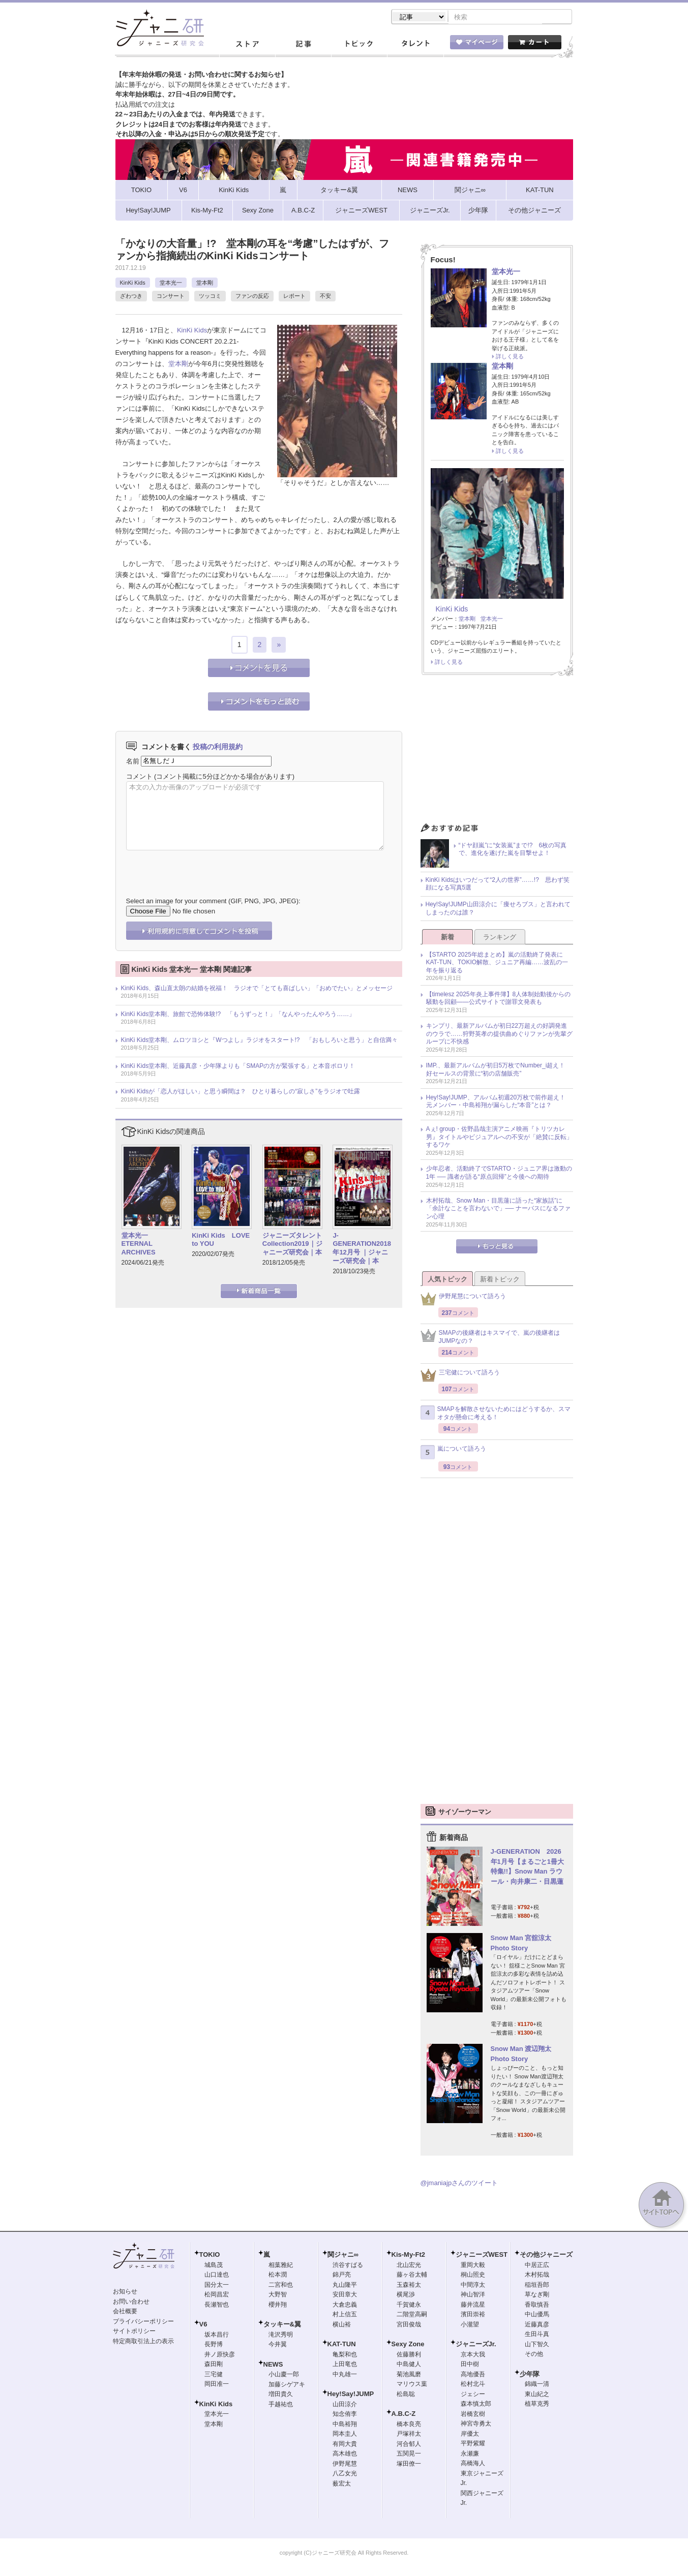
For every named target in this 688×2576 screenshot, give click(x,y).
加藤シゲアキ (286, 2385)
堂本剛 (204, 284)
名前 (132, 761)
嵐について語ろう (453, 1453)
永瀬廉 (470, 2454)
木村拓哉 (537, 2275)
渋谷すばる (348, 2266)
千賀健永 (409, 2305)
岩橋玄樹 (473, 2414)
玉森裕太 (409, 2285)
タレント (415, 45)
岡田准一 (216, 2384)
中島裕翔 (345, 2425)
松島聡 (406, 2395)
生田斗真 (537, 2335)
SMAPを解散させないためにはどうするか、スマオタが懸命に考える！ (496, 1414)
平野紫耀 (473, 2444)
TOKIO (209, 2255)
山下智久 (537, 2345)
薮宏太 (342, 2484)
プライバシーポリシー (143, 2322)
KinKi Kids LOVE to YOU (221, 1241)
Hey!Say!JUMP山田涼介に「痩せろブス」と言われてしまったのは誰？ (498, 909)
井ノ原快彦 (219, 2355)
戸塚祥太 (409, 2434)
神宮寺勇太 (476, 2424)
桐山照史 (473, 2275)
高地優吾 (473, 2375)
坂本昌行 (216, 2335)
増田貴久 (280, 2395)
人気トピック (447, 1280)
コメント (139, 777)
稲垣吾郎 (537, 2285)
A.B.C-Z (404, 2414)
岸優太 (470, 2434)
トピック (359, 45)
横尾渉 (406, 2295)
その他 (534, 2354)
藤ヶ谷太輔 (412, 2275)
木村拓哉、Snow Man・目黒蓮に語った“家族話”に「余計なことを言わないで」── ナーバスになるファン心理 (498, 1209)
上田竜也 (345, 2365)
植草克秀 (537, 2404)
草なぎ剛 (537, 2295)
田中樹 (470, 2365)
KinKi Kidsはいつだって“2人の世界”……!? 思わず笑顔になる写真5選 (498, 885)
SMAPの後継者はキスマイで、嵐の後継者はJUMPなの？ (490, 1337)
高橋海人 (473, 2464)
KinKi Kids (132, 284)
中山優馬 (537, 2315)
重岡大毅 (473, 2266)
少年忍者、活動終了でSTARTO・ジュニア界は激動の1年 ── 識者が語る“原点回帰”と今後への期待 (499, 1173)
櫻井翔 (277, 2305)
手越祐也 (280, 2405)
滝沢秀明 (280, 2335)
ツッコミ (210, 297)
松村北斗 (473, 2384)
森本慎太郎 (476, 2404)
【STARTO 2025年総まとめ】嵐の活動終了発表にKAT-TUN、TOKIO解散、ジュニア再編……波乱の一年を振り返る (497, 963)
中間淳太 (473, 2285)
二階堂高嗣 (412, 2315)
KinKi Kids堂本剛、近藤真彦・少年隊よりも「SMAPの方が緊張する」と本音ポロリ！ (238, 1066)
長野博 (213, 2345)
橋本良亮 (409, 2425)
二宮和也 (280, 2285)
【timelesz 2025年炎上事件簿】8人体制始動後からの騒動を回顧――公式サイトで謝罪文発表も (498, 999)
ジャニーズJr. (476, 2345)
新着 (447, 938)
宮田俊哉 (409, 2325)
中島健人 (409, 2365)
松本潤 (277, 2275)
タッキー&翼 (282, 2325)
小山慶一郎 (283, 2375)
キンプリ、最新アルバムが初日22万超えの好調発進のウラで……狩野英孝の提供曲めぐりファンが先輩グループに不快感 (499, 1034)
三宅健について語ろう (460, 1376)
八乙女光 (345, 2474)
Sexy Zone (408, 2345)
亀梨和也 (345, 2355)
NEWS (273, 2365)
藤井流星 (473, 2305)
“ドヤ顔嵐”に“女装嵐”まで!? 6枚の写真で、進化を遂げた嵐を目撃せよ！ (513, 850)
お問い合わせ (131, 2302)
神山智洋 (473, 2295)
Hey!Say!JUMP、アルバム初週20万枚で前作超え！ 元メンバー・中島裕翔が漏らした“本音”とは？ (499, 1102)
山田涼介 (345, 2405)
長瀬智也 (216, 2305)
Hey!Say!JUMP (350, 2395)
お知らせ (125, 2292)
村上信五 (345, 2315)
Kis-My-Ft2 (408, 2255)
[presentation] (203, 867)
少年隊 (530, 2375)
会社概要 (125, 2312)
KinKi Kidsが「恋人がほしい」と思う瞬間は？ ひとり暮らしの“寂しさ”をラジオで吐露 (241, 1092)
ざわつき (131, 297)
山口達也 (216, 2275)
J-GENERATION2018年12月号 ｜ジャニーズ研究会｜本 (362, 1249)
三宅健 (213, 2375)
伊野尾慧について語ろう (463, 1300)
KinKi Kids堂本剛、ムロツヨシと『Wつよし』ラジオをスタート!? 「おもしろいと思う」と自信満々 (259, 1041)
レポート (294, 297)
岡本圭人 (345, 2434)
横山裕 (342, 2325)
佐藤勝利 (409, 2355)
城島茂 (213, 2266)
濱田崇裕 (473, 2315)
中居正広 (537, 2266)
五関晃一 (409, 2454)
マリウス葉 (412, 2384)
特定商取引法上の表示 (143, 2342)
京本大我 (473, 2355)
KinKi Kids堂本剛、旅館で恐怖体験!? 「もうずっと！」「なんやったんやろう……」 (238, 1015)
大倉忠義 (345, 2305)
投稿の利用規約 (218, 748)
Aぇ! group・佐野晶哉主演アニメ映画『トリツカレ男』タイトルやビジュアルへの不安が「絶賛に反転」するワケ (499, 1137)
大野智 (277, 2295)
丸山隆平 (345, 2285)
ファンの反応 (252, 297)
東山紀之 (537, 2395)
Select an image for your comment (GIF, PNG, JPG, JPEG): (213, 902)
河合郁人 (409, 2444)
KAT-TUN (341, 2345)
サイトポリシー (134, 2332)
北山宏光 (409, 2266)
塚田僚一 (409, 2464)
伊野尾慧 (345, 2464)
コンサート (171, 297)
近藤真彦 (537, 2325)
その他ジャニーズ (546, 2255)
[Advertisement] (497, 752)
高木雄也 (345, 2454)
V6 (203, 2325)
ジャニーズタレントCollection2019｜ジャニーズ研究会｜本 (292, 1245)
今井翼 (277, 2345)
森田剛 (213, 2365)
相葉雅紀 (280, 2266)
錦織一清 (537, 2384)
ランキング (499, 938)
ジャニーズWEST (482, 2255)
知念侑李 (345, 2414)
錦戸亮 (342, 2275)
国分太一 (216, 2285)
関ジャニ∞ (342, 2255)
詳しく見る (510, 357)
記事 (303, 45)
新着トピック (500, 1280)
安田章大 (345, 2295)
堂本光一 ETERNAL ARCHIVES (139, 1245)
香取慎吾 (537, 2305)
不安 (325, 297)
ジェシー (473, 2395)
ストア (247, 45)
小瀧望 (470, 2325)
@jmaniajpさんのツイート (459, 2184)
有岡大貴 (345, 2444)
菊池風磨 (409, 2375)
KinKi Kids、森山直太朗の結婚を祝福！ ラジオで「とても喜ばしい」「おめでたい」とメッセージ (257, 989)
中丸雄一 (345, 2375)
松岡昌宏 (216, 2295)
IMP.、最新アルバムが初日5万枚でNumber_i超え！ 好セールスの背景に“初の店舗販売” (499, 1070)
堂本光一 (171, 284)
